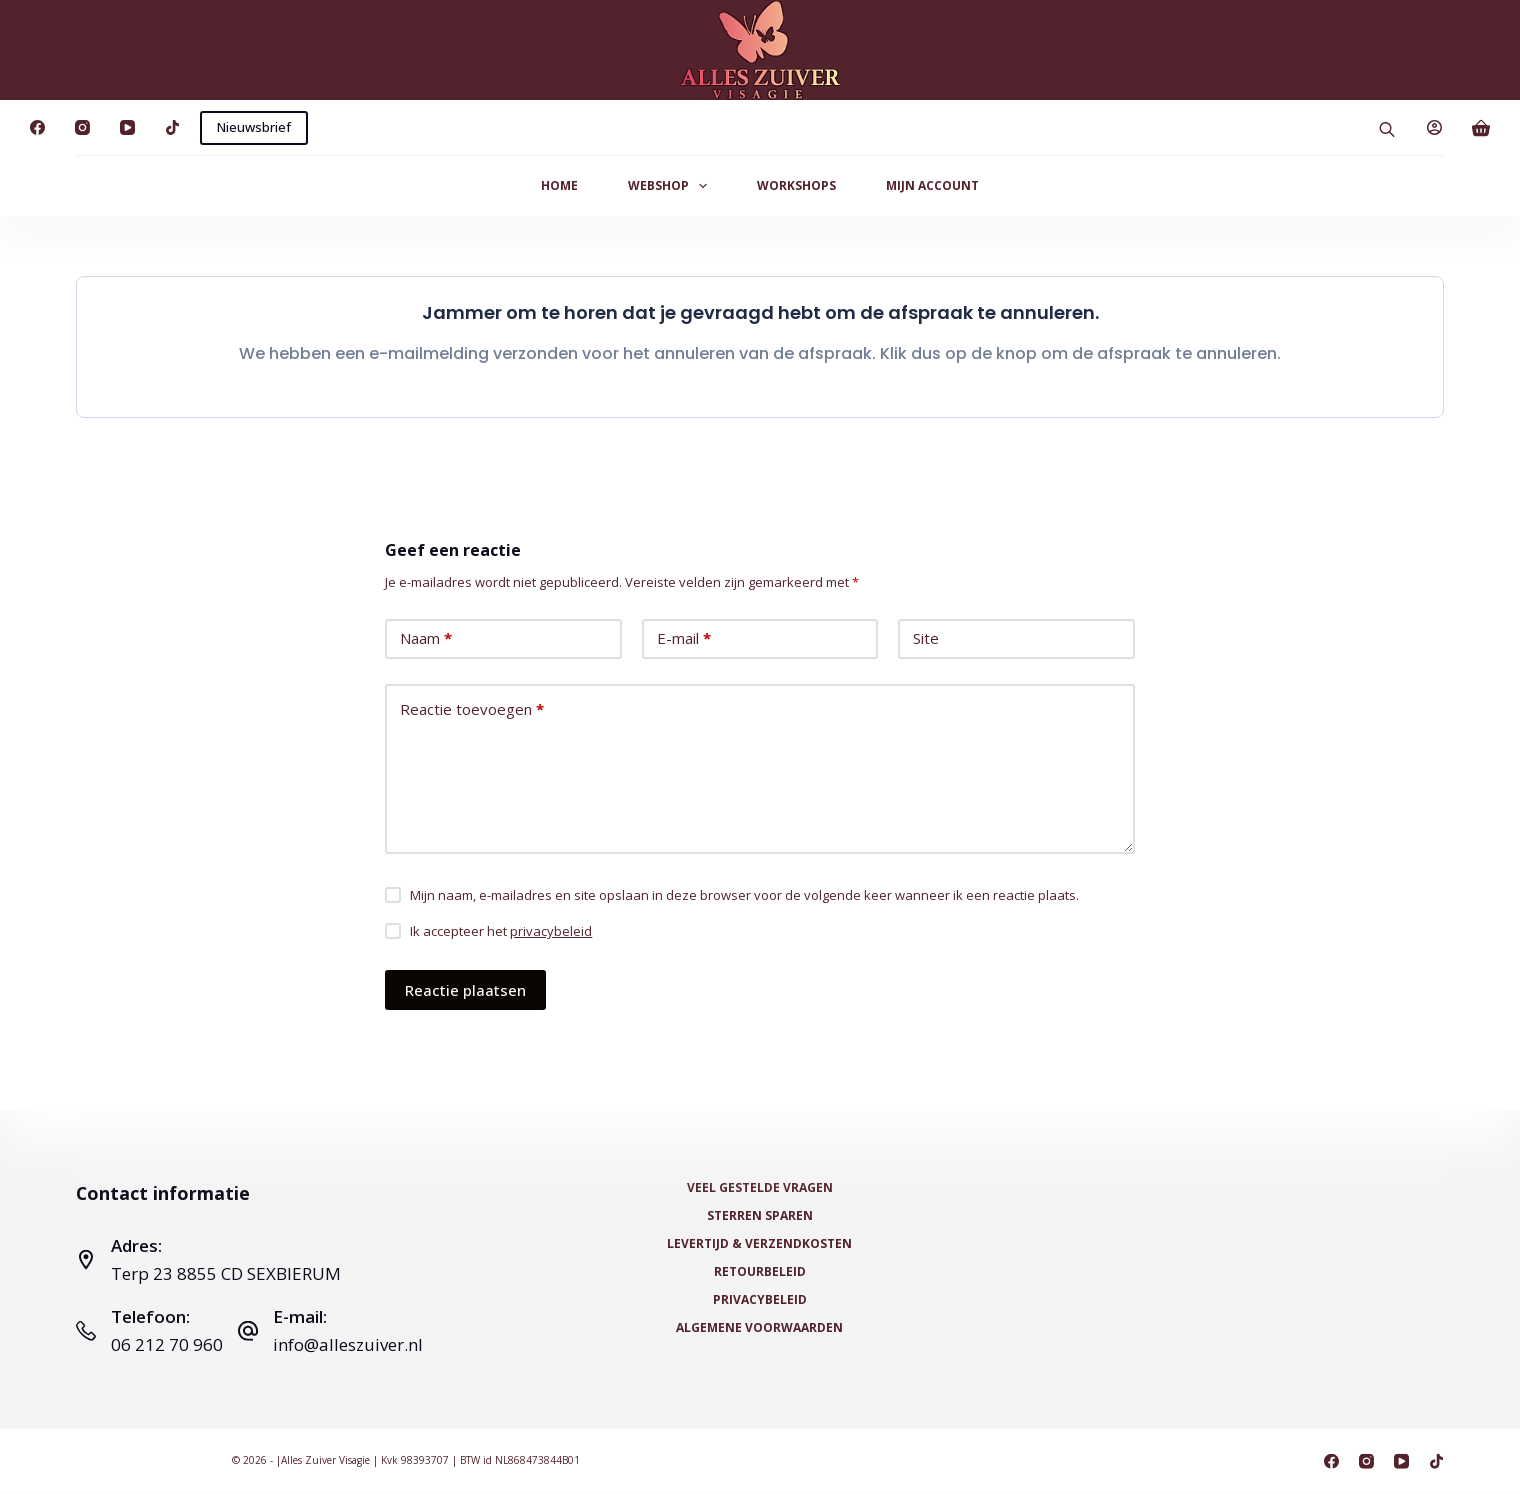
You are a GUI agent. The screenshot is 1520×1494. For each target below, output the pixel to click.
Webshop (671, 186)
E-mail (684, 638)
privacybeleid (551, 931)
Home (559, 185)
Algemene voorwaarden (759, 1328)
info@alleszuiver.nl (348, 1344)
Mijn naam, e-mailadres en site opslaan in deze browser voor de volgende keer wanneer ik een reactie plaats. (744, 895)
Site (926, 638)
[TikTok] (172, 127)
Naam (426, 638)
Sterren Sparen (760, 1216)
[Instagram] (82, 127)
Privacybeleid (760, 1300)
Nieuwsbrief (254, 127)
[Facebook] (37, 127)
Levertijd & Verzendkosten (759, 1244)
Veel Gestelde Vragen (760, 1188)
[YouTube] (127, 127)
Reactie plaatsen (465, 990)
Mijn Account (932, 185)
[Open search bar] (1387, 127)
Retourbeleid (760, 1272)
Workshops (796, 185)
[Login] (1434, 127)
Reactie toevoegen (472, 709)
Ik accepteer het (501, 931)
